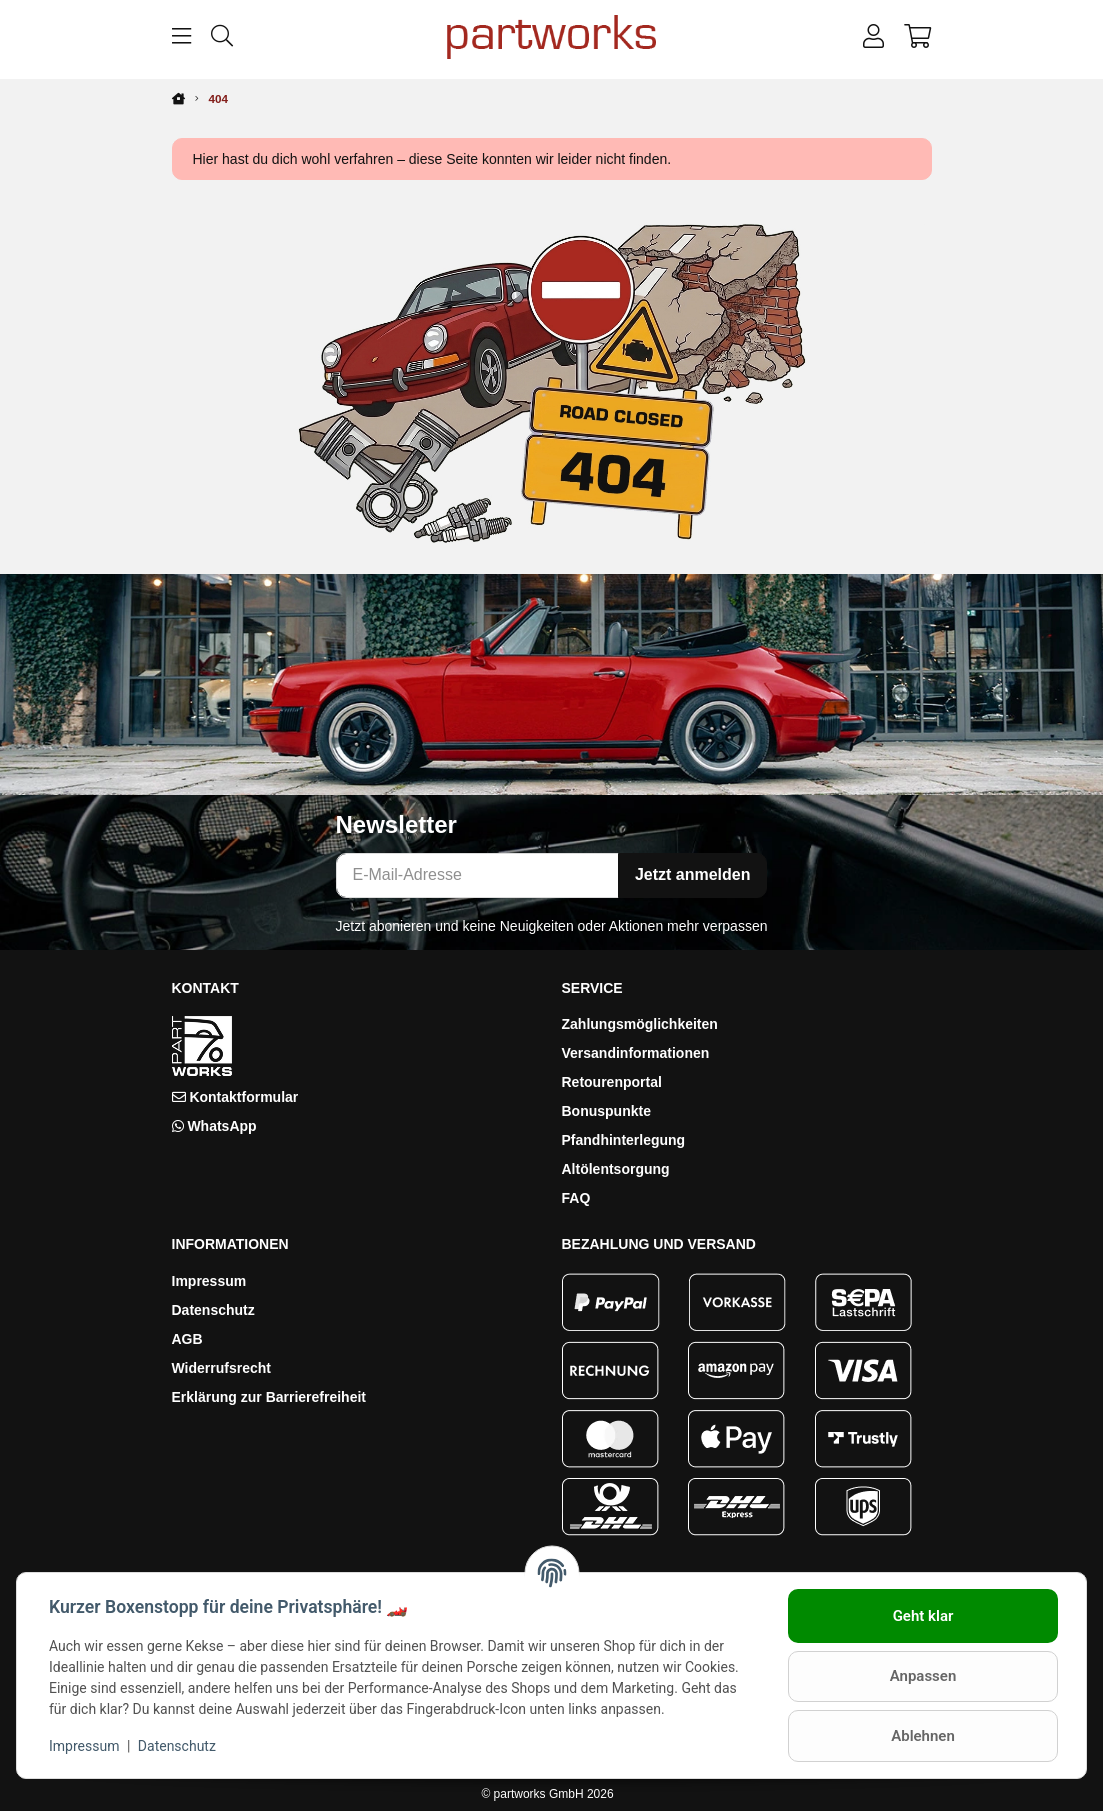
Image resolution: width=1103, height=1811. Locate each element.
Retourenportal (612, 1082)
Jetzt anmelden (693, 874)
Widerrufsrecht (221, 1368)
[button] (873, 37)
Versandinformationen (636, 1053)
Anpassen (923, 1676)
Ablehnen (923, 1736)
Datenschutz (213, 1310)
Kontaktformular (243, 1097)
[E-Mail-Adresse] (477, 875)
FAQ (576, 1198)
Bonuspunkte (606, 1111)
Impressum (209, 1281)
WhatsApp (221, 1126)
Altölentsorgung (616, 1169)
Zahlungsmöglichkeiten (640, 1024)
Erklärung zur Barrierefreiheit (269, 1397)
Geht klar (923, 1616)
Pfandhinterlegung (624, 1140)
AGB (187, 1339)
